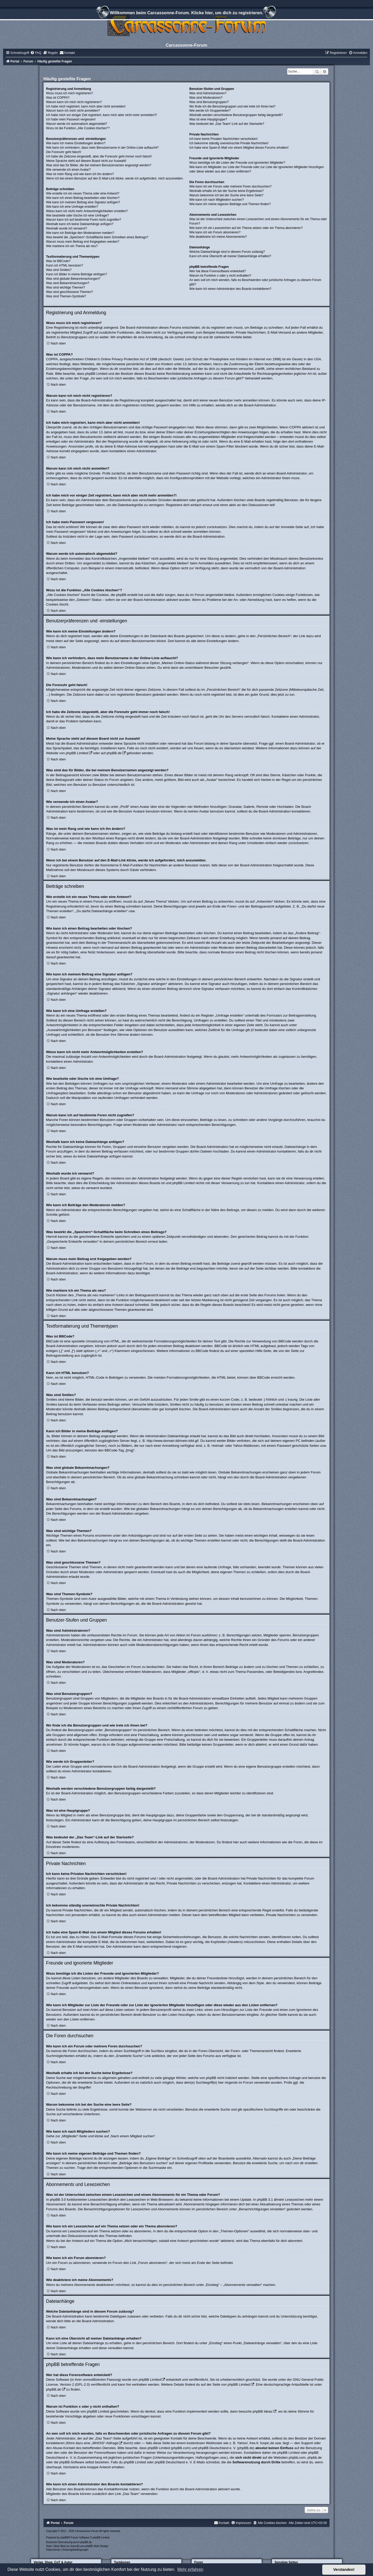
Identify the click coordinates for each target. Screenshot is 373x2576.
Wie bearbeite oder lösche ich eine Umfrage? (77, 215)
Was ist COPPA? (58, 97)
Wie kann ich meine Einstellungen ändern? (75, 143)
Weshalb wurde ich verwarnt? (66, 228)
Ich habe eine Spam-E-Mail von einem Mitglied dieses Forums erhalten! (239, 147)
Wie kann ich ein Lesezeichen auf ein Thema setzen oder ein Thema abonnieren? (246, 228)
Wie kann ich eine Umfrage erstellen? (72, 206)
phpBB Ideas (262, 2411)
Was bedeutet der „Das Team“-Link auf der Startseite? (226, 124)
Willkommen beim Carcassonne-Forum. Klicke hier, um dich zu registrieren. (186, 13)
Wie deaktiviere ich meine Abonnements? (218, 237)
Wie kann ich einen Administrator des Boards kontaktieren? (230, 289)
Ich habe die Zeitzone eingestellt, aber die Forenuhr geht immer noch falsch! (99, 156)
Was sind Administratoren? (207, 93)
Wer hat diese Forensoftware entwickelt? (217, 271)
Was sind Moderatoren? (206, 97)
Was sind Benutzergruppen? (209, 102)
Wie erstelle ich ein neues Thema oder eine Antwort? (82, 193)
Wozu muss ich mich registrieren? (69, 93)
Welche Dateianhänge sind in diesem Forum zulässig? (227, 252)
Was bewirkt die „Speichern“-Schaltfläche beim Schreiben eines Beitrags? (97, 237)
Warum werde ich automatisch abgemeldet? (76, 124)
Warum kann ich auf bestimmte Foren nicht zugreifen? (83, 219)
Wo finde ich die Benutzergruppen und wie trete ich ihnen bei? (232, 106)
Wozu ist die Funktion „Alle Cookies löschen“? (78, 128)
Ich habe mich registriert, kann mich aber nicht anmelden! (86, 106)
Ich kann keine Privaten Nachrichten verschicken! (223, 139)
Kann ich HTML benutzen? (64, 265)
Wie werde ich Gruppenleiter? (210, 110)
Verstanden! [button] (344, 2569)
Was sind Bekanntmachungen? (67, 283)
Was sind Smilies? (58, 270)
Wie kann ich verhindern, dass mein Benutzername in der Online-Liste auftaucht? (102, 147)
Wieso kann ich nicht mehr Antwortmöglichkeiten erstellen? (87, 211)
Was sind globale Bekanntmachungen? (73, 278)
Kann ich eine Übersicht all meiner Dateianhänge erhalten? (230, 256)
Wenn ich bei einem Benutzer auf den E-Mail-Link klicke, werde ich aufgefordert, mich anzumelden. (115, 178)
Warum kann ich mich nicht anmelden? (73, 110)
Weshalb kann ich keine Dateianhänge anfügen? (79, 224)
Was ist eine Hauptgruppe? (208, 119)
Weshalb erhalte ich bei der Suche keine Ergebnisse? (226, 191)
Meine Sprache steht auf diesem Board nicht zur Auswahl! (86, 161)
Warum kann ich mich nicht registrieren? (74, 102)
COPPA (295, 427)
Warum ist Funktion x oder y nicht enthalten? (220, 275)
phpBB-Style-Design (96, 2546)
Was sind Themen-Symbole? (66, 296)
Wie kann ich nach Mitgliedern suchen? (216, 200)
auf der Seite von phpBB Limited (225, 2384)
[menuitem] (35, 53)
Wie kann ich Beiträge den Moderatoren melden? (80, 233)
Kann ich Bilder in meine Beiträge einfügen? (76, 274)
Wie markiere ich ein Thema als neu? (72, 246)
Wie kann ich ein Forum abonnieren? (215, 232)
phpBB (64, 2537)
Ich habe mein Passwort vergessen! (71, 119)
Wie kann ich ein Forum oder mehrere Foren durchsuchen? (230, 186)
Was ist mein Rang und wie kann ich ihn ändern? (80, 174)
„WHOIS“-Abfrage (104, 2443)
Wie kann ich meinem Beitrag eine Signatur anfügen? (83, 202)
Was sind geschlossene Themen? (69, 292)
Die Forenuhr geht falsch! (63, 152)
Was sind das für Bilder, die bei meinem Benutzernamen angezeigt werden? (98, 165)
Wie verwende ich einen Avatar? (68, 169)
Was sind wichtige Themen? (65, 287)
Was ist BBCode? (58, 261)
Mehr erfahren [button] (190, 2569)
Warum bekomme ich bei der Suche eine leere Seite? (226, 195)
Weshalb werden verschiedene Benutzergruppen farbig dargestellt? (236, 115)
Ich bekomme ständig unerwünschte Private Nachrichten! (229, 143)
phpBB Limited (77, 753)
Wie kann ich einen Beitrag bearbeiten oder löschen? (83, 198)
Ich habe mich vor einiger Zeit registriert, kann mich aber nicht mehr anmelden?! (101, 115)
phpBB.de (113, 753)
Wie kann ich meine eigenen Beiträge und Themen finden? (230, 204)
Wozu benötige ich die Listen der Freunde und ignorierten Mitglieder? (237, 162)
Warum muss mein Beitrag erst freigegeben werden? (82, 241)
